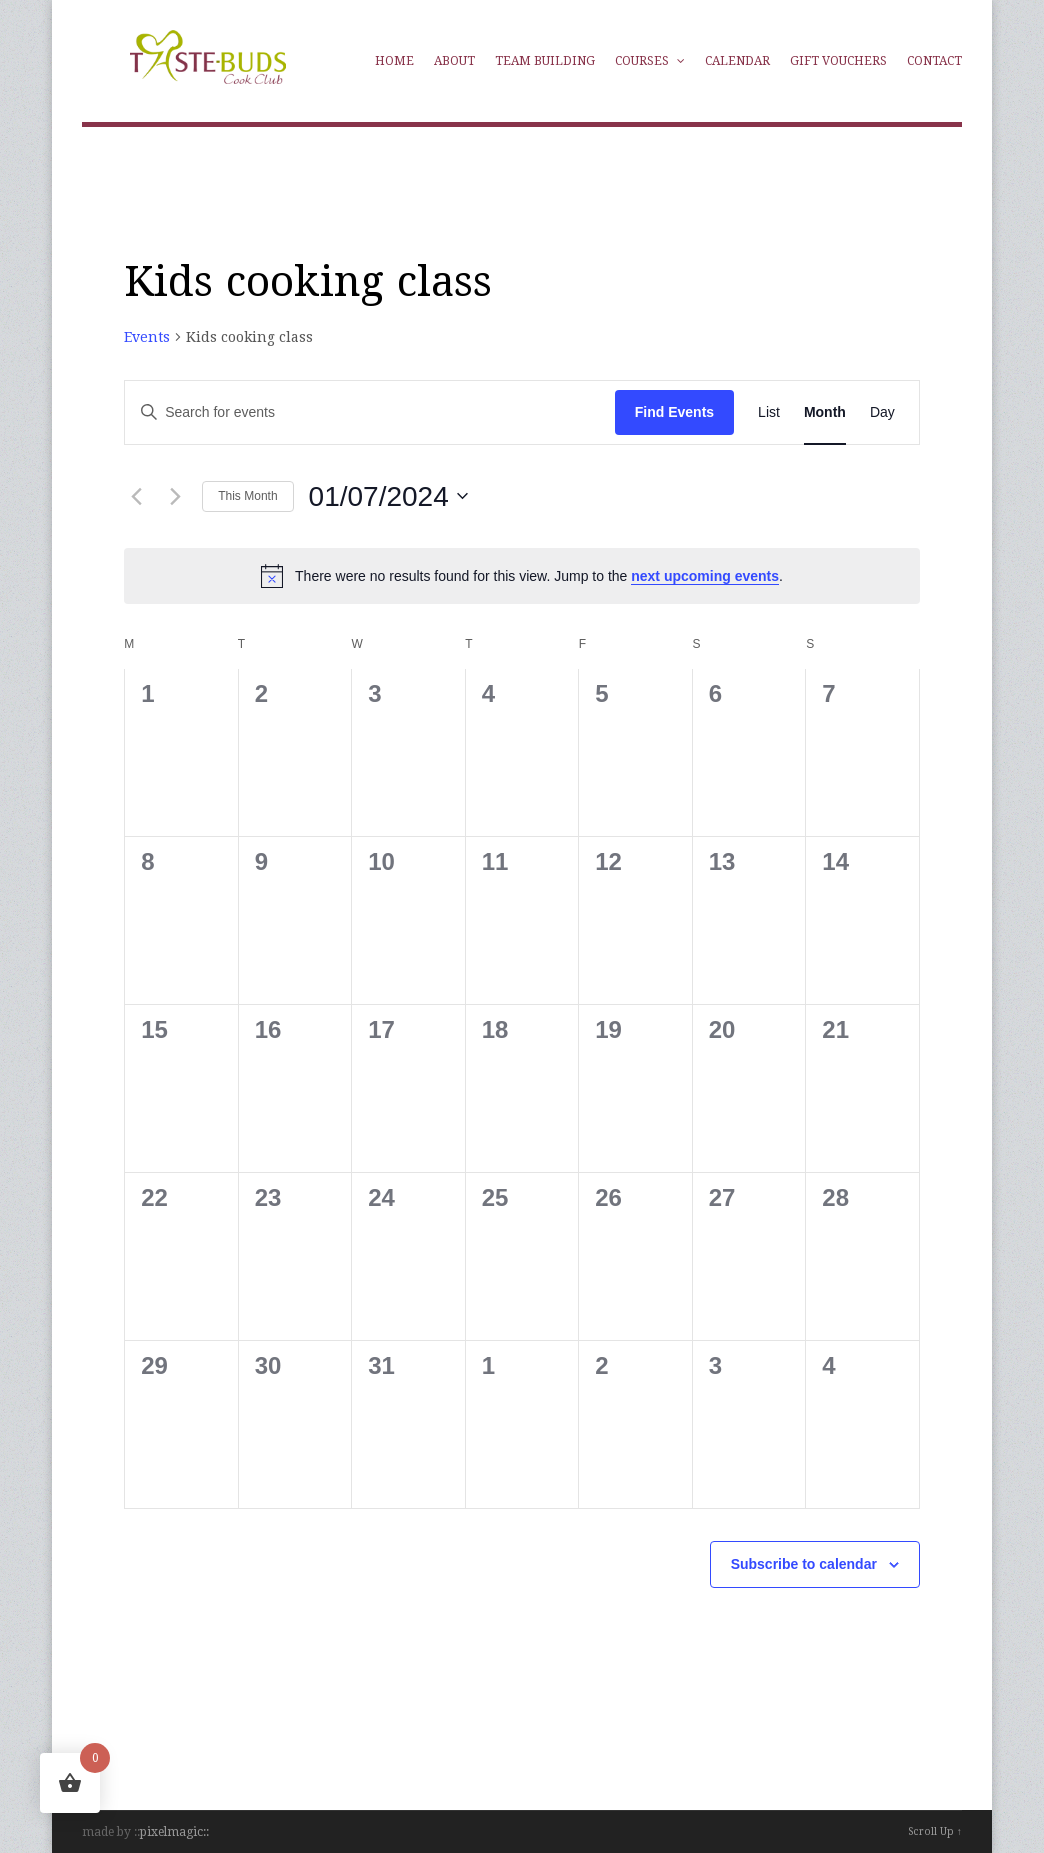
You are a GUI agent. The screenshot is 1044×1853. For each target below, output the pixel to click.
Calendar (737, 61)
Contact (934, 61)
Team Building (545, 61)
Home (394, 61)
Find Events (674, 412)
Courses (650, 61)
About (454, 61)
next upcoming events (705, 576)
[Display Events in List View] (769, 412)
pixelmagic (171, 1832)
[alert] (522, 576)
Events (147, 337)
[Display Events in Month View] (825, 412)
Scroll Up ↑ (935, 1831)
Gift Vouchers (838, 61)
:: (206, 1832)
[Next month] (175, 496)
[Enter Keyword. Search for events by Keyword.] (321, 412)
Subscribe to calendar (804, 1564)
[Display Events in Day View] (882, 412)
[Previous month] (136, 496)
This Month (247, 496)
